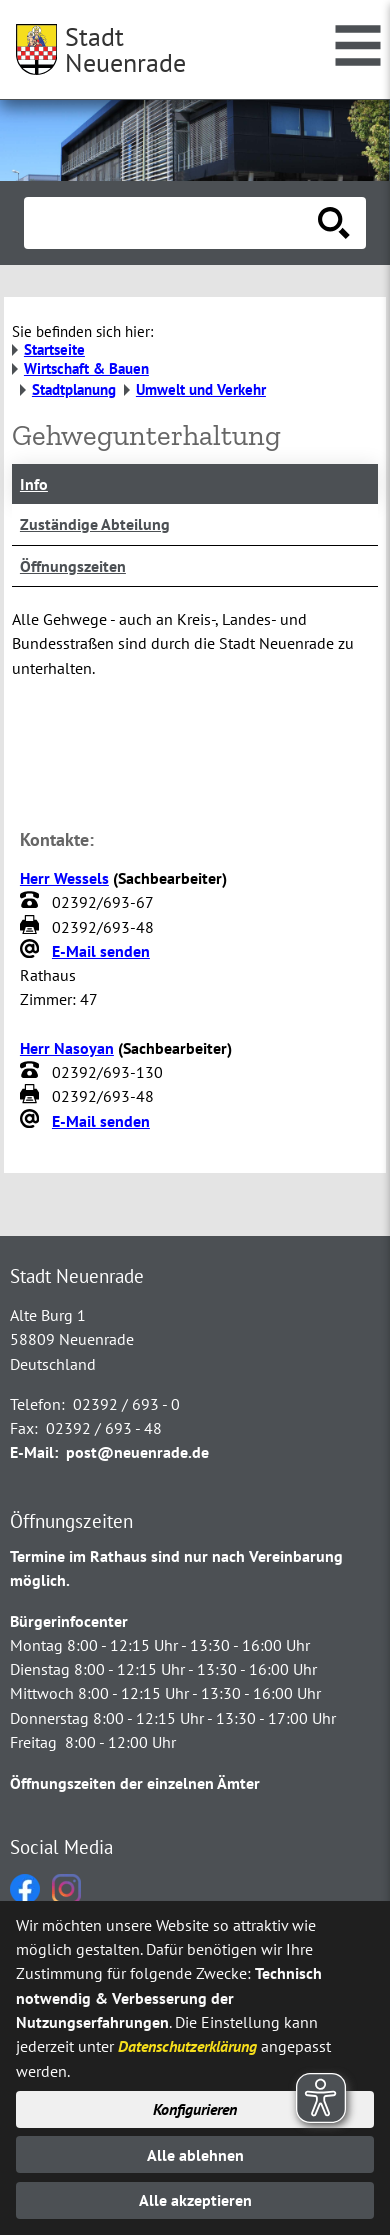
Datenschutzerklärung (187, 2046)
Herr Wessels (64, 878)
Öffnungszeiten (73, 566)
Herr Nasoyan (67, 1048)
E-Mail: (34, 1452)
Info (34, 484)
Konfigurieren (195, 2109)
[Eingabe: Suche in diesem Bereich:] (173, 223)
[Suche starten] (334, 223)
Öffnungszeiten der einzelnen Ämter (135, 1783)
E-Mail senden (101, 951)
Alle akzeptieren (195, 2200)
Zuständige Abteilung (95, 524)
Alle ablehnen (195, 2155)
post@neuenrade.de (137, 1452)
